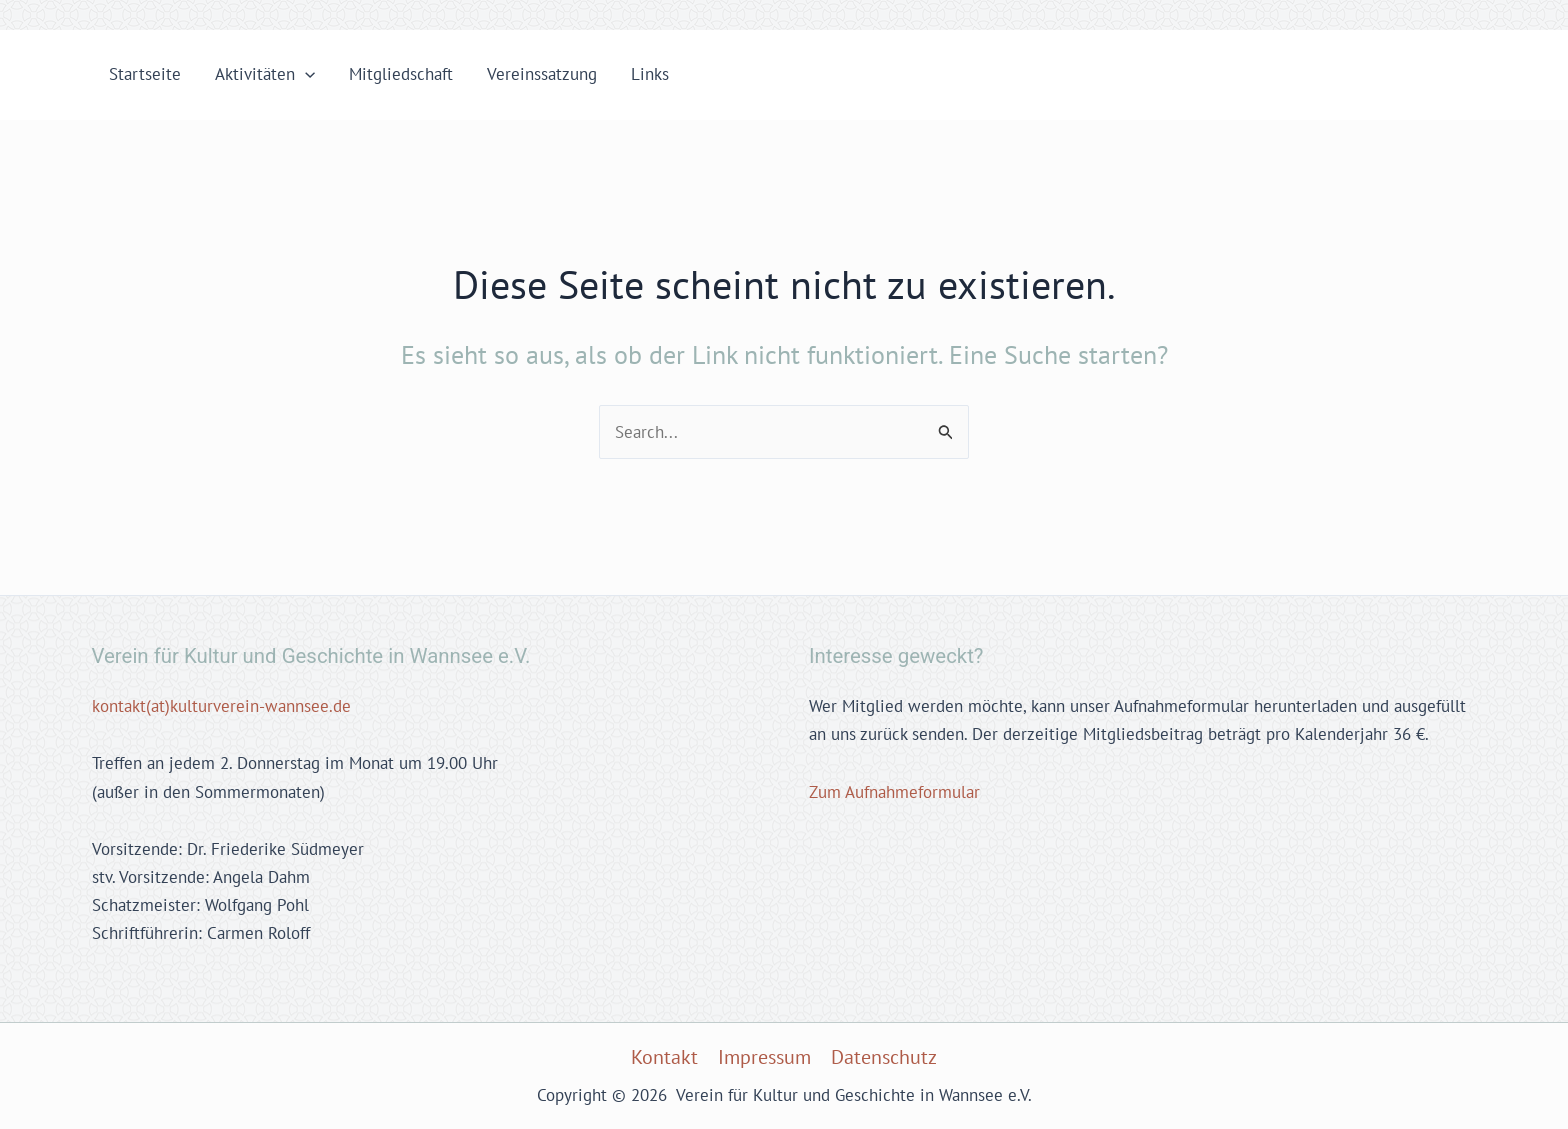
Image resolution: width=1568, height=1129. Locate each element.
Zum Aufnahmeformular (894, 792)
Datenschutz (884, 1057)
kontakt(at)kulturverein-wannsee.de (221, 706)
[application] (305, 74)
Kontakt (664, 1057)
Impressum (764, 1057)
